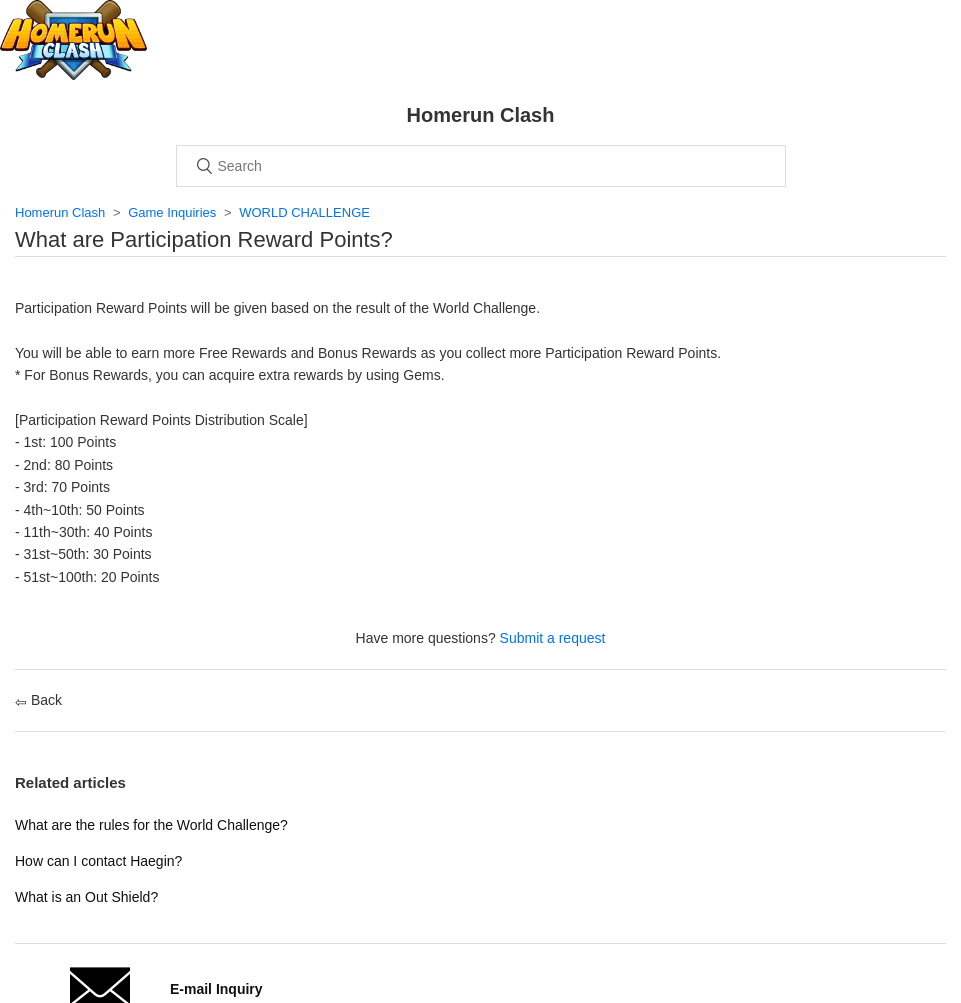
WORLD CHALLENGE (304, 212)
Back (38, 700)
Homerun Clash (60, 212)
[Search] (481, 166)
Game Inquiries (172, 212)
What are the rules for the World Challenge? (151, 825)
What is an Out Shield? (86, 897)
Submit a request (553, 638)
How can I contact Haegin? (98, 861)
